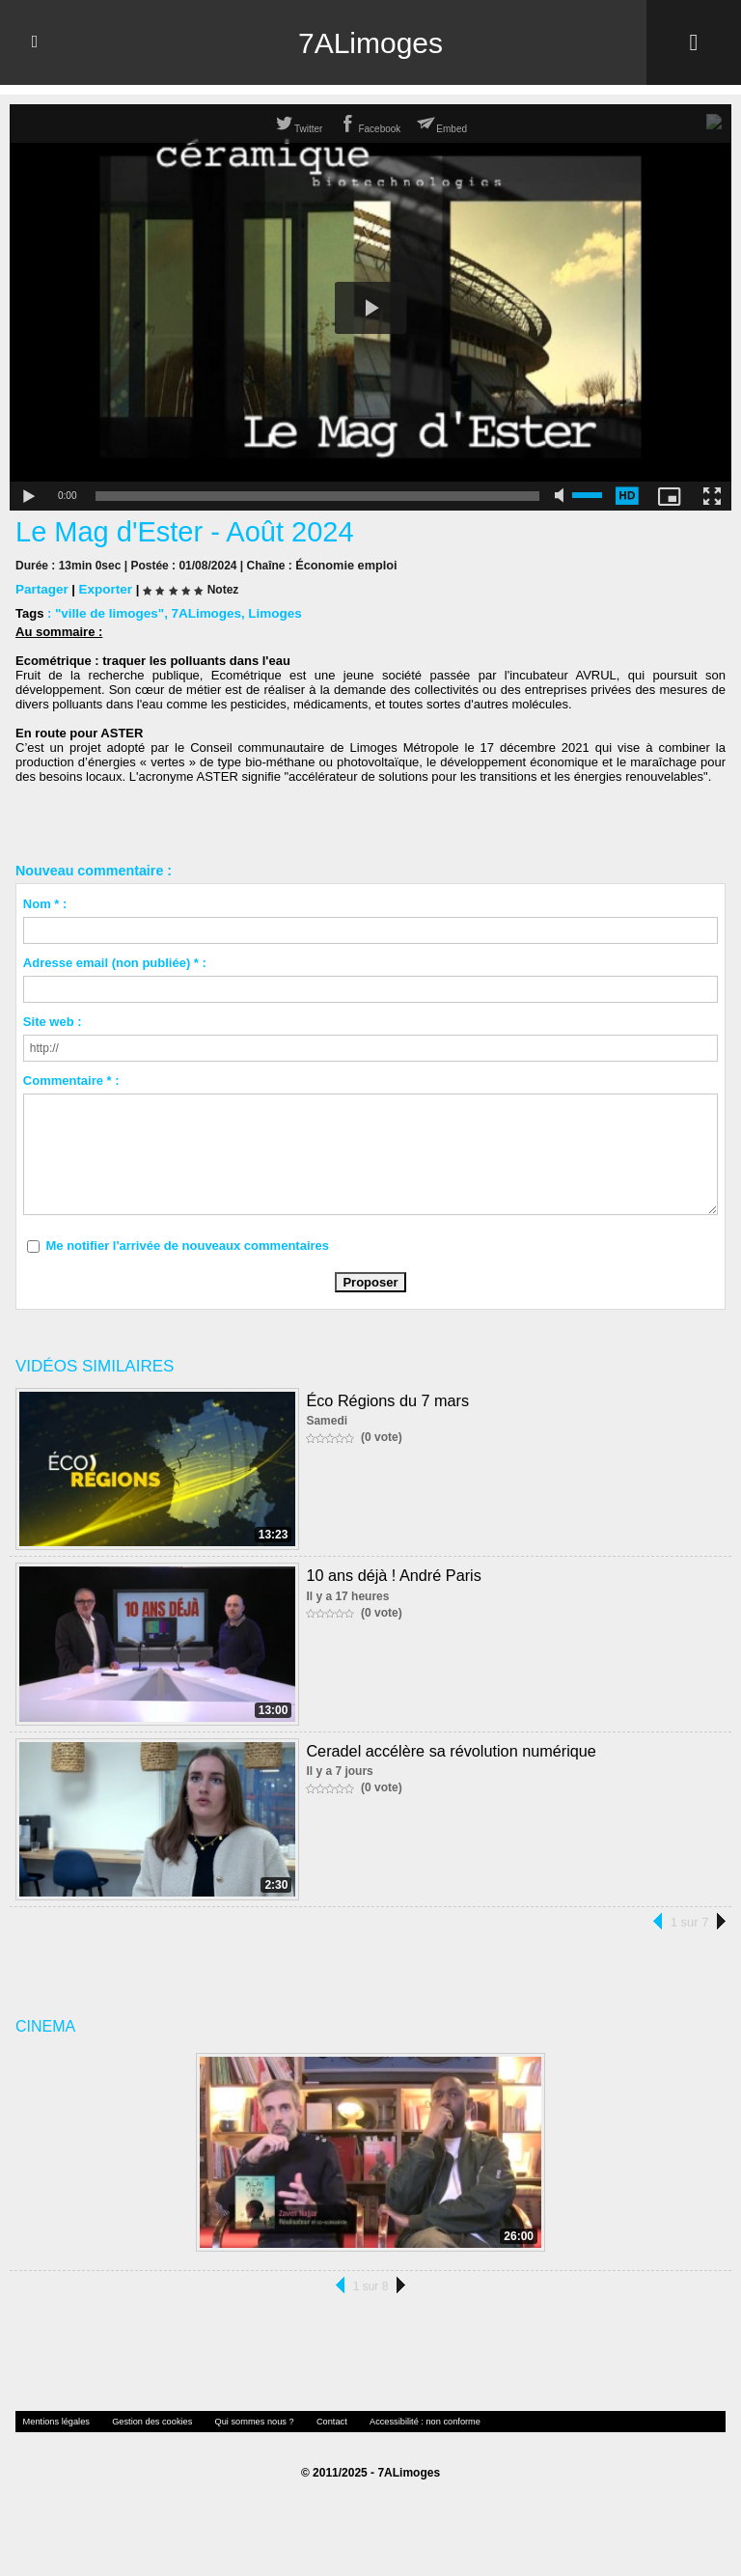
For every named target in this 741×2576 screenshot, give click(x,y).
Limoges (267, 612)
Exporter (102, 588)
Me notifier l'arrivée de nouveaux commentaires (187, 1244)
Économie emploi (343, 564)
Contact (309, 2420)
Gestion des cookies (142, 2420)
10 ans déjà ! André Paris (392, 1573)
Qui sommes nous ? (237, 2420)
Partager (41, 588)
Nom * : (45, 903)
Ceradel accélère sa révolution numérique (448, 1749)
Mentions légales (53, 2420)
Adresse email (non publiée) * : (114, 962)
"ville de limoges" (107, 612)
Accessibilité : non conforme (396, 2420)
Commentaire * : (71, 1079)
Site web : (52, 1020)
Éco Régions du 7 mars (386, 1399)
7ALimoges (370, 42)
